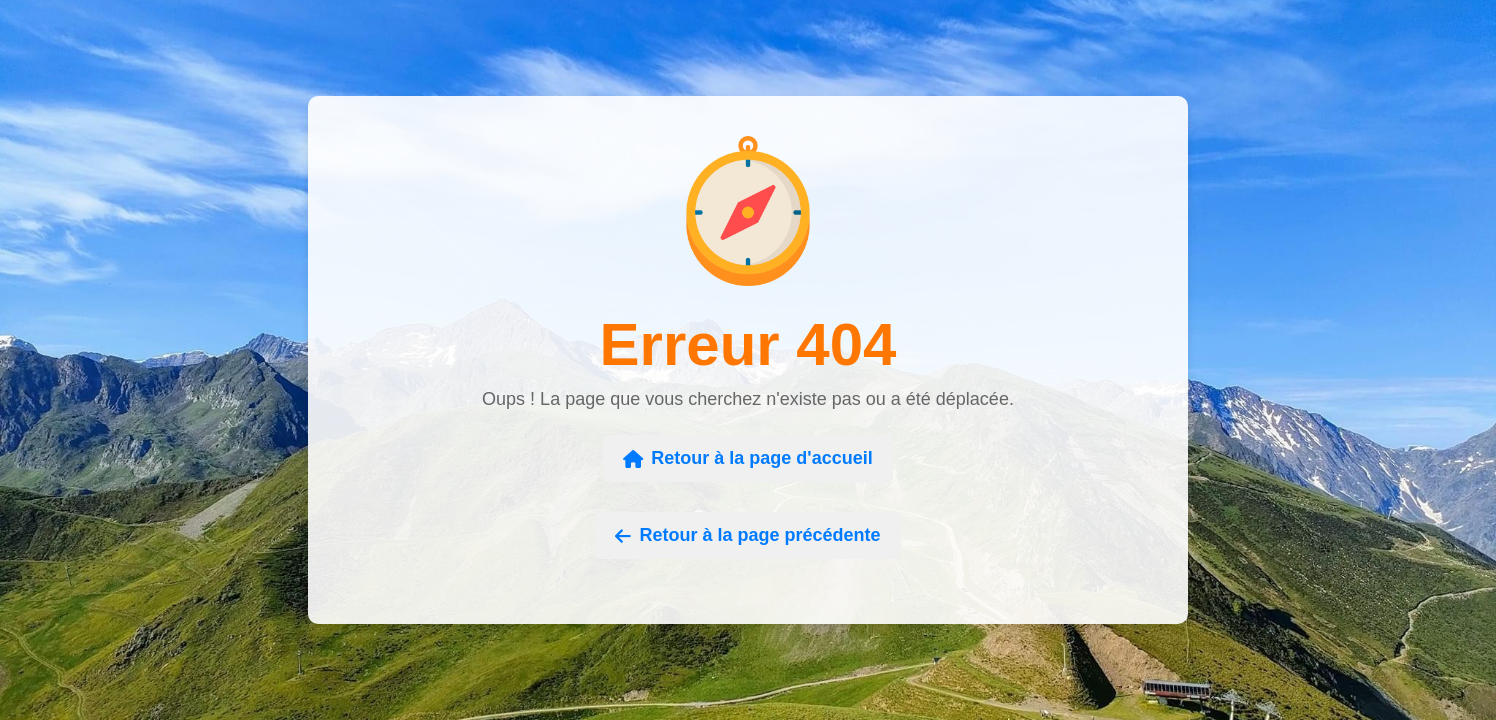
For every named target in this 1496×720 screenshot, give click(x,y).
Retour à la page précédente (747, 535)
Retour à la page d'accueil (747, 458)
